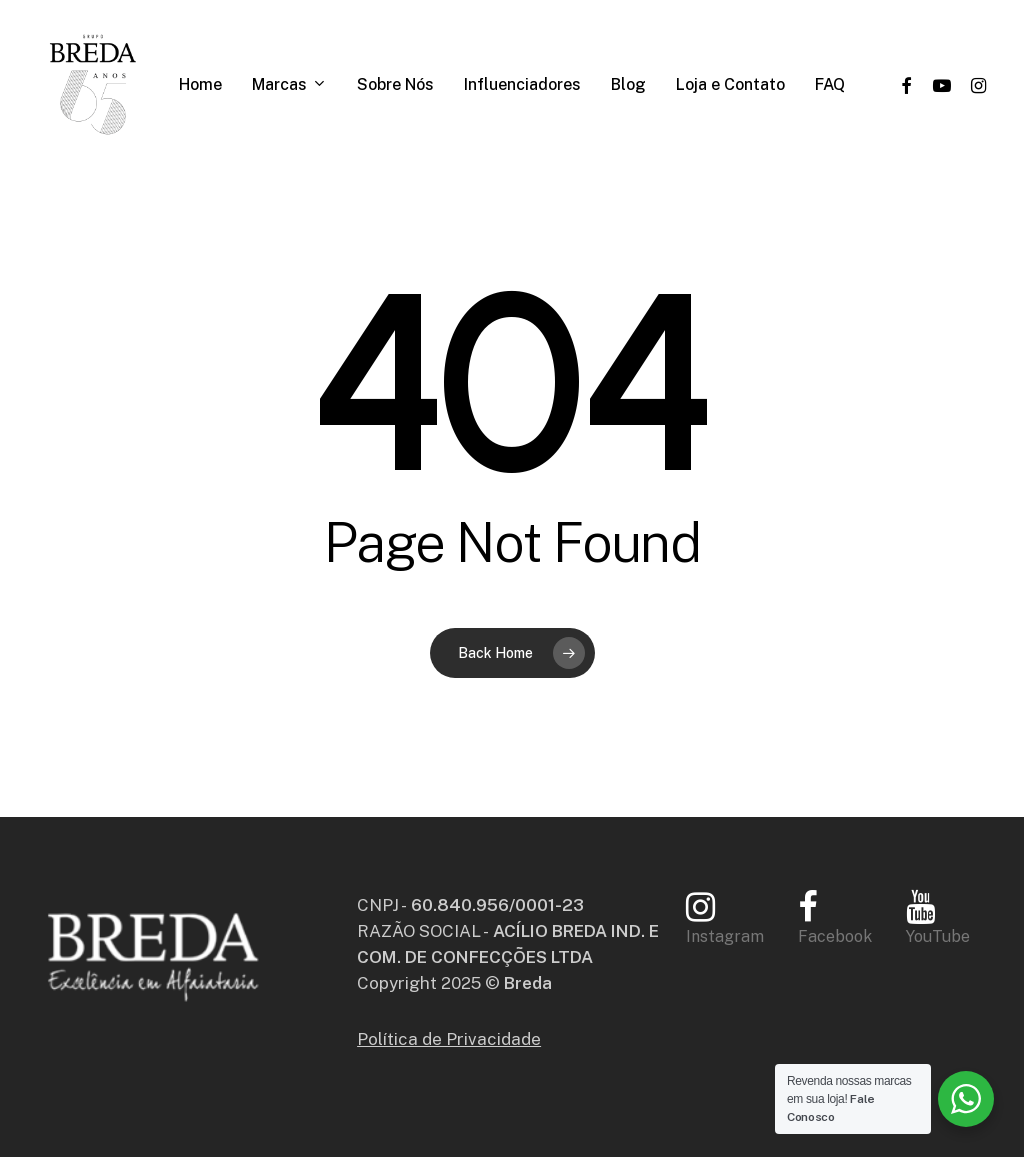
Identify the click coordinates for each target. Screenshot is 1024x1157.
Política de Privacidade (449, 1039)
